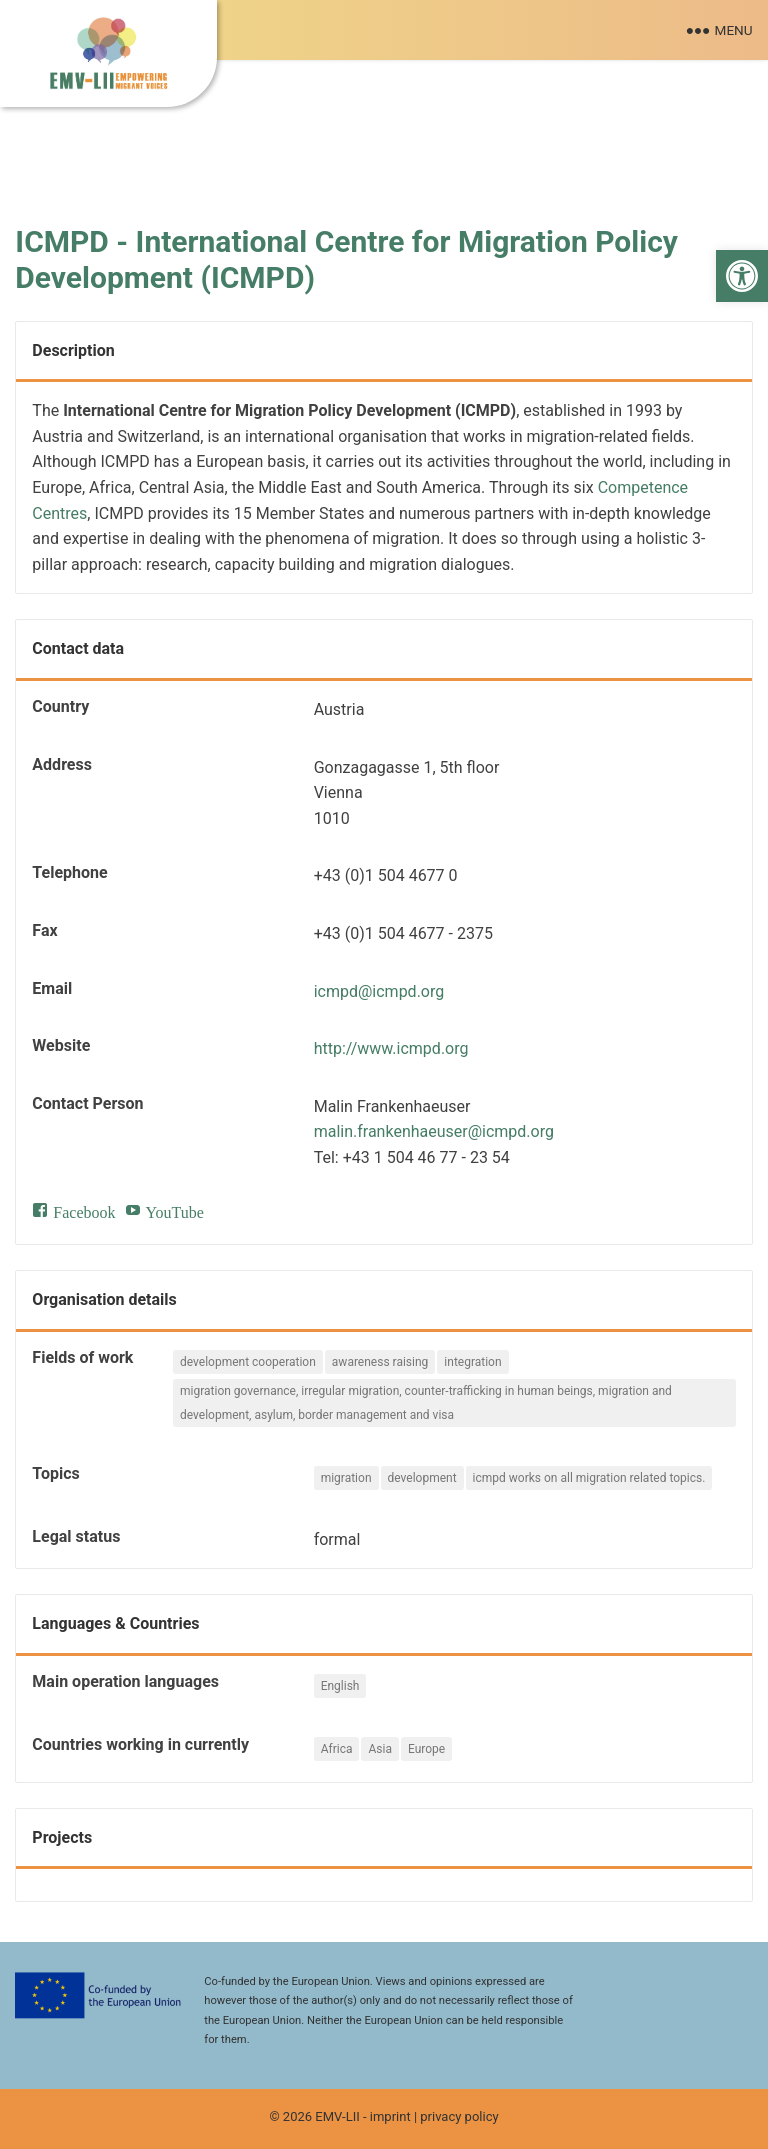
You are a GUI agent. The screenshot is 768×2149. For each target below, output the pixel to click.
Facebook (84, 1210)
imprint (390, 2116)
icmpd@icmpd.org (379, 991)
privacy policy (459, 2116)
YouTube (175, 1210)
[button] (742, 276)
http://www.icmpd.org (391, 1048)
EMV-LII (337, 2116)
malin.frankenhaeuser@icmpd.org (434, 1131)
